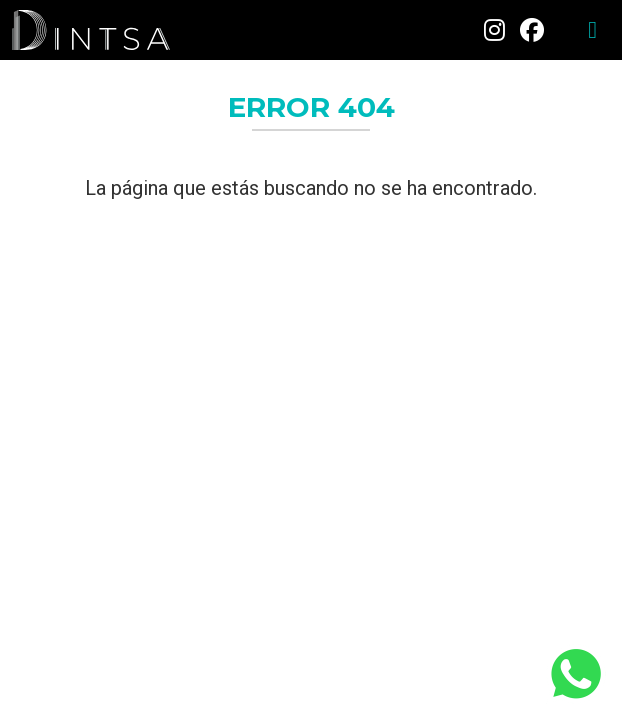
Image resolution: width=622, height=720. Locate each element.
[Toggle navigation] (592, 30)
